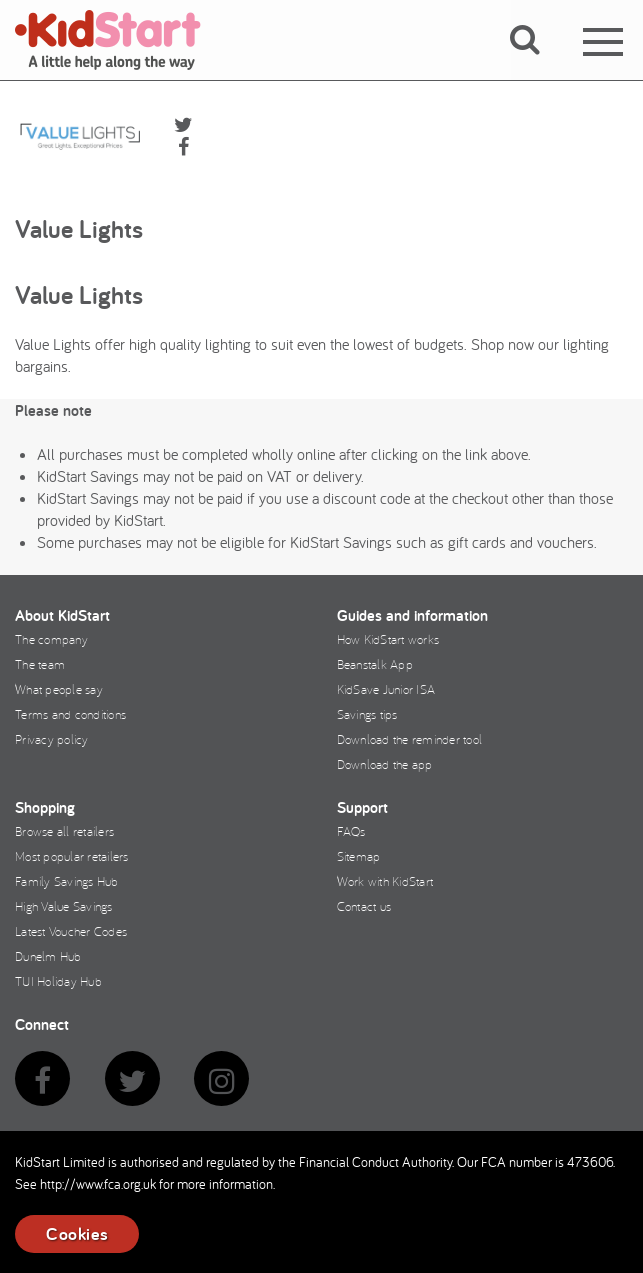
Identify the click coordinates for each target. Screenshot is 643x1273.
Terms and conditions (70, 714)
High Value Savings (64, 906)
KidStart (120, 40)
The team (40, 664)
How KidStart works (388, 639)
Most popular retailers (72, 856)
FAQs (351, 831)
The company (51, 639)
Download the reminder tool (410, 739)
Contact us (364, 906)
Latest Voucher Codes (71, 931)
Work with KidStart (385, 881)
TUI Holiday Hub (58, 981)
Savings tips (367, 714)
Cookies (77, 1233)
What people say (59, 689)
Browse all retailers (64, 831)
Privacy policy (52, 739)
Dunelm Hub (48, 956)
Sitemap (359, 856)
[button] (536, 63)
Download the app (385, 764)
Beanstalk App (375, 664)
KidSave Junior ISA (386, 689)
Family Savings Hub (67, 881)
